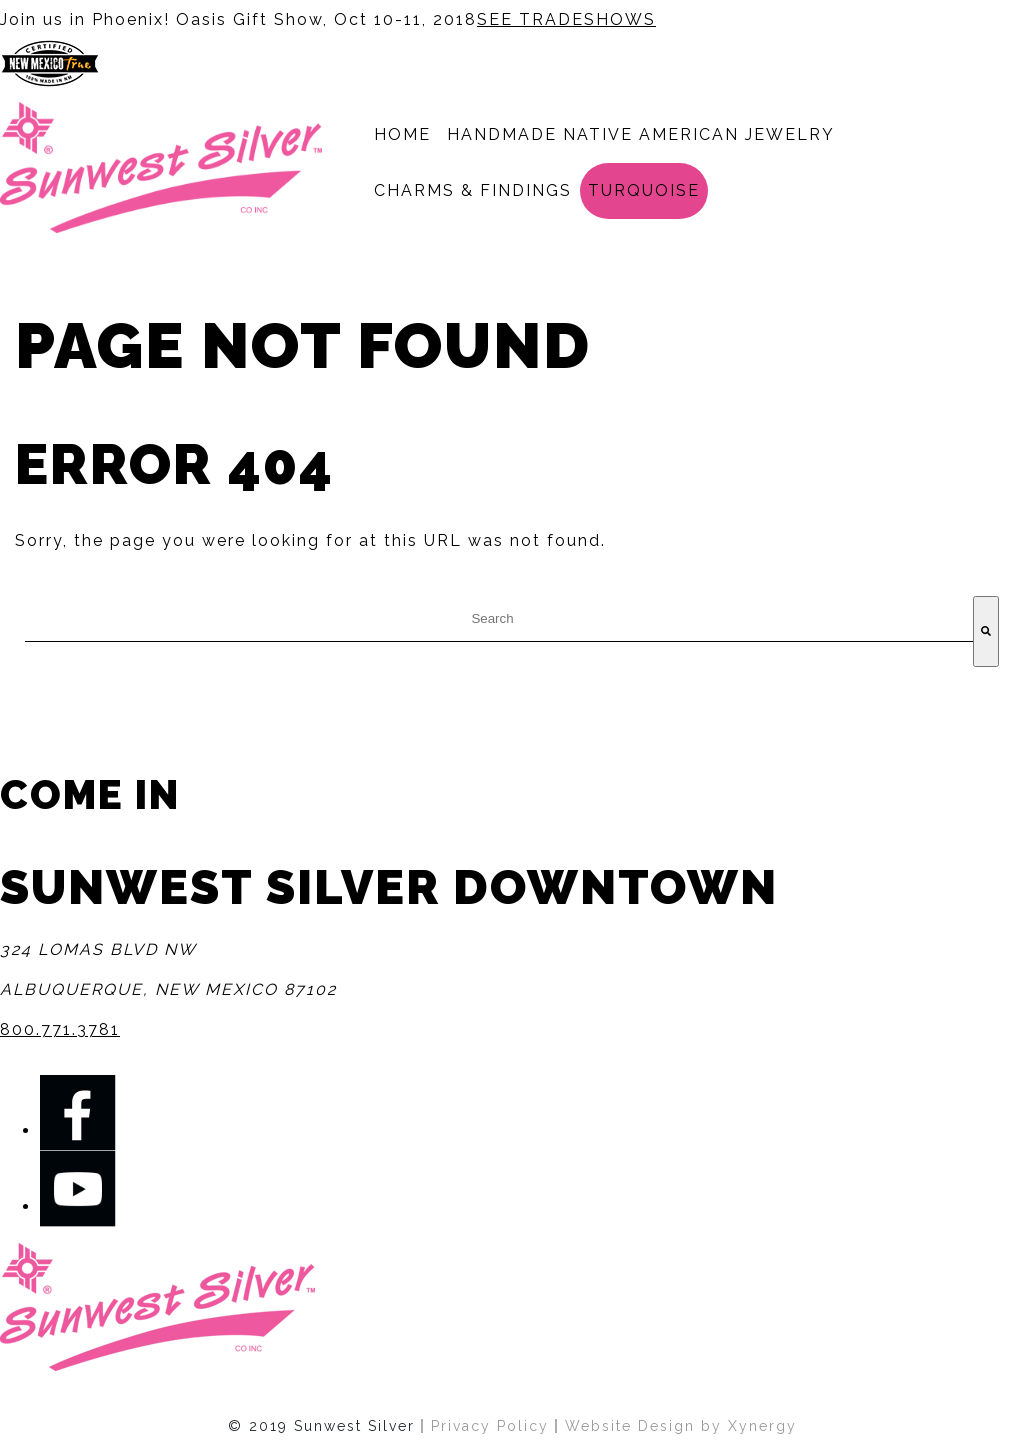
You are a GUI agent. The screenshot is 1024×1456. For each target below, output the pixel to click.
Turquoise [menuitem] (644, 190)
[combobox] (499, 619)
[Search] (986, 631)
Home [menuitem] (402, 134)
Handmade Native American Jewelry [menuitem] (641, 134)
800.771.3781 (60, 1029)
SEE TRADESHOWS (566, 19)
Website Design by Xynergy (681, 1426)
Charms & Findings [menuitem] (473, 190)
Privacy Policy (490, 1426)
